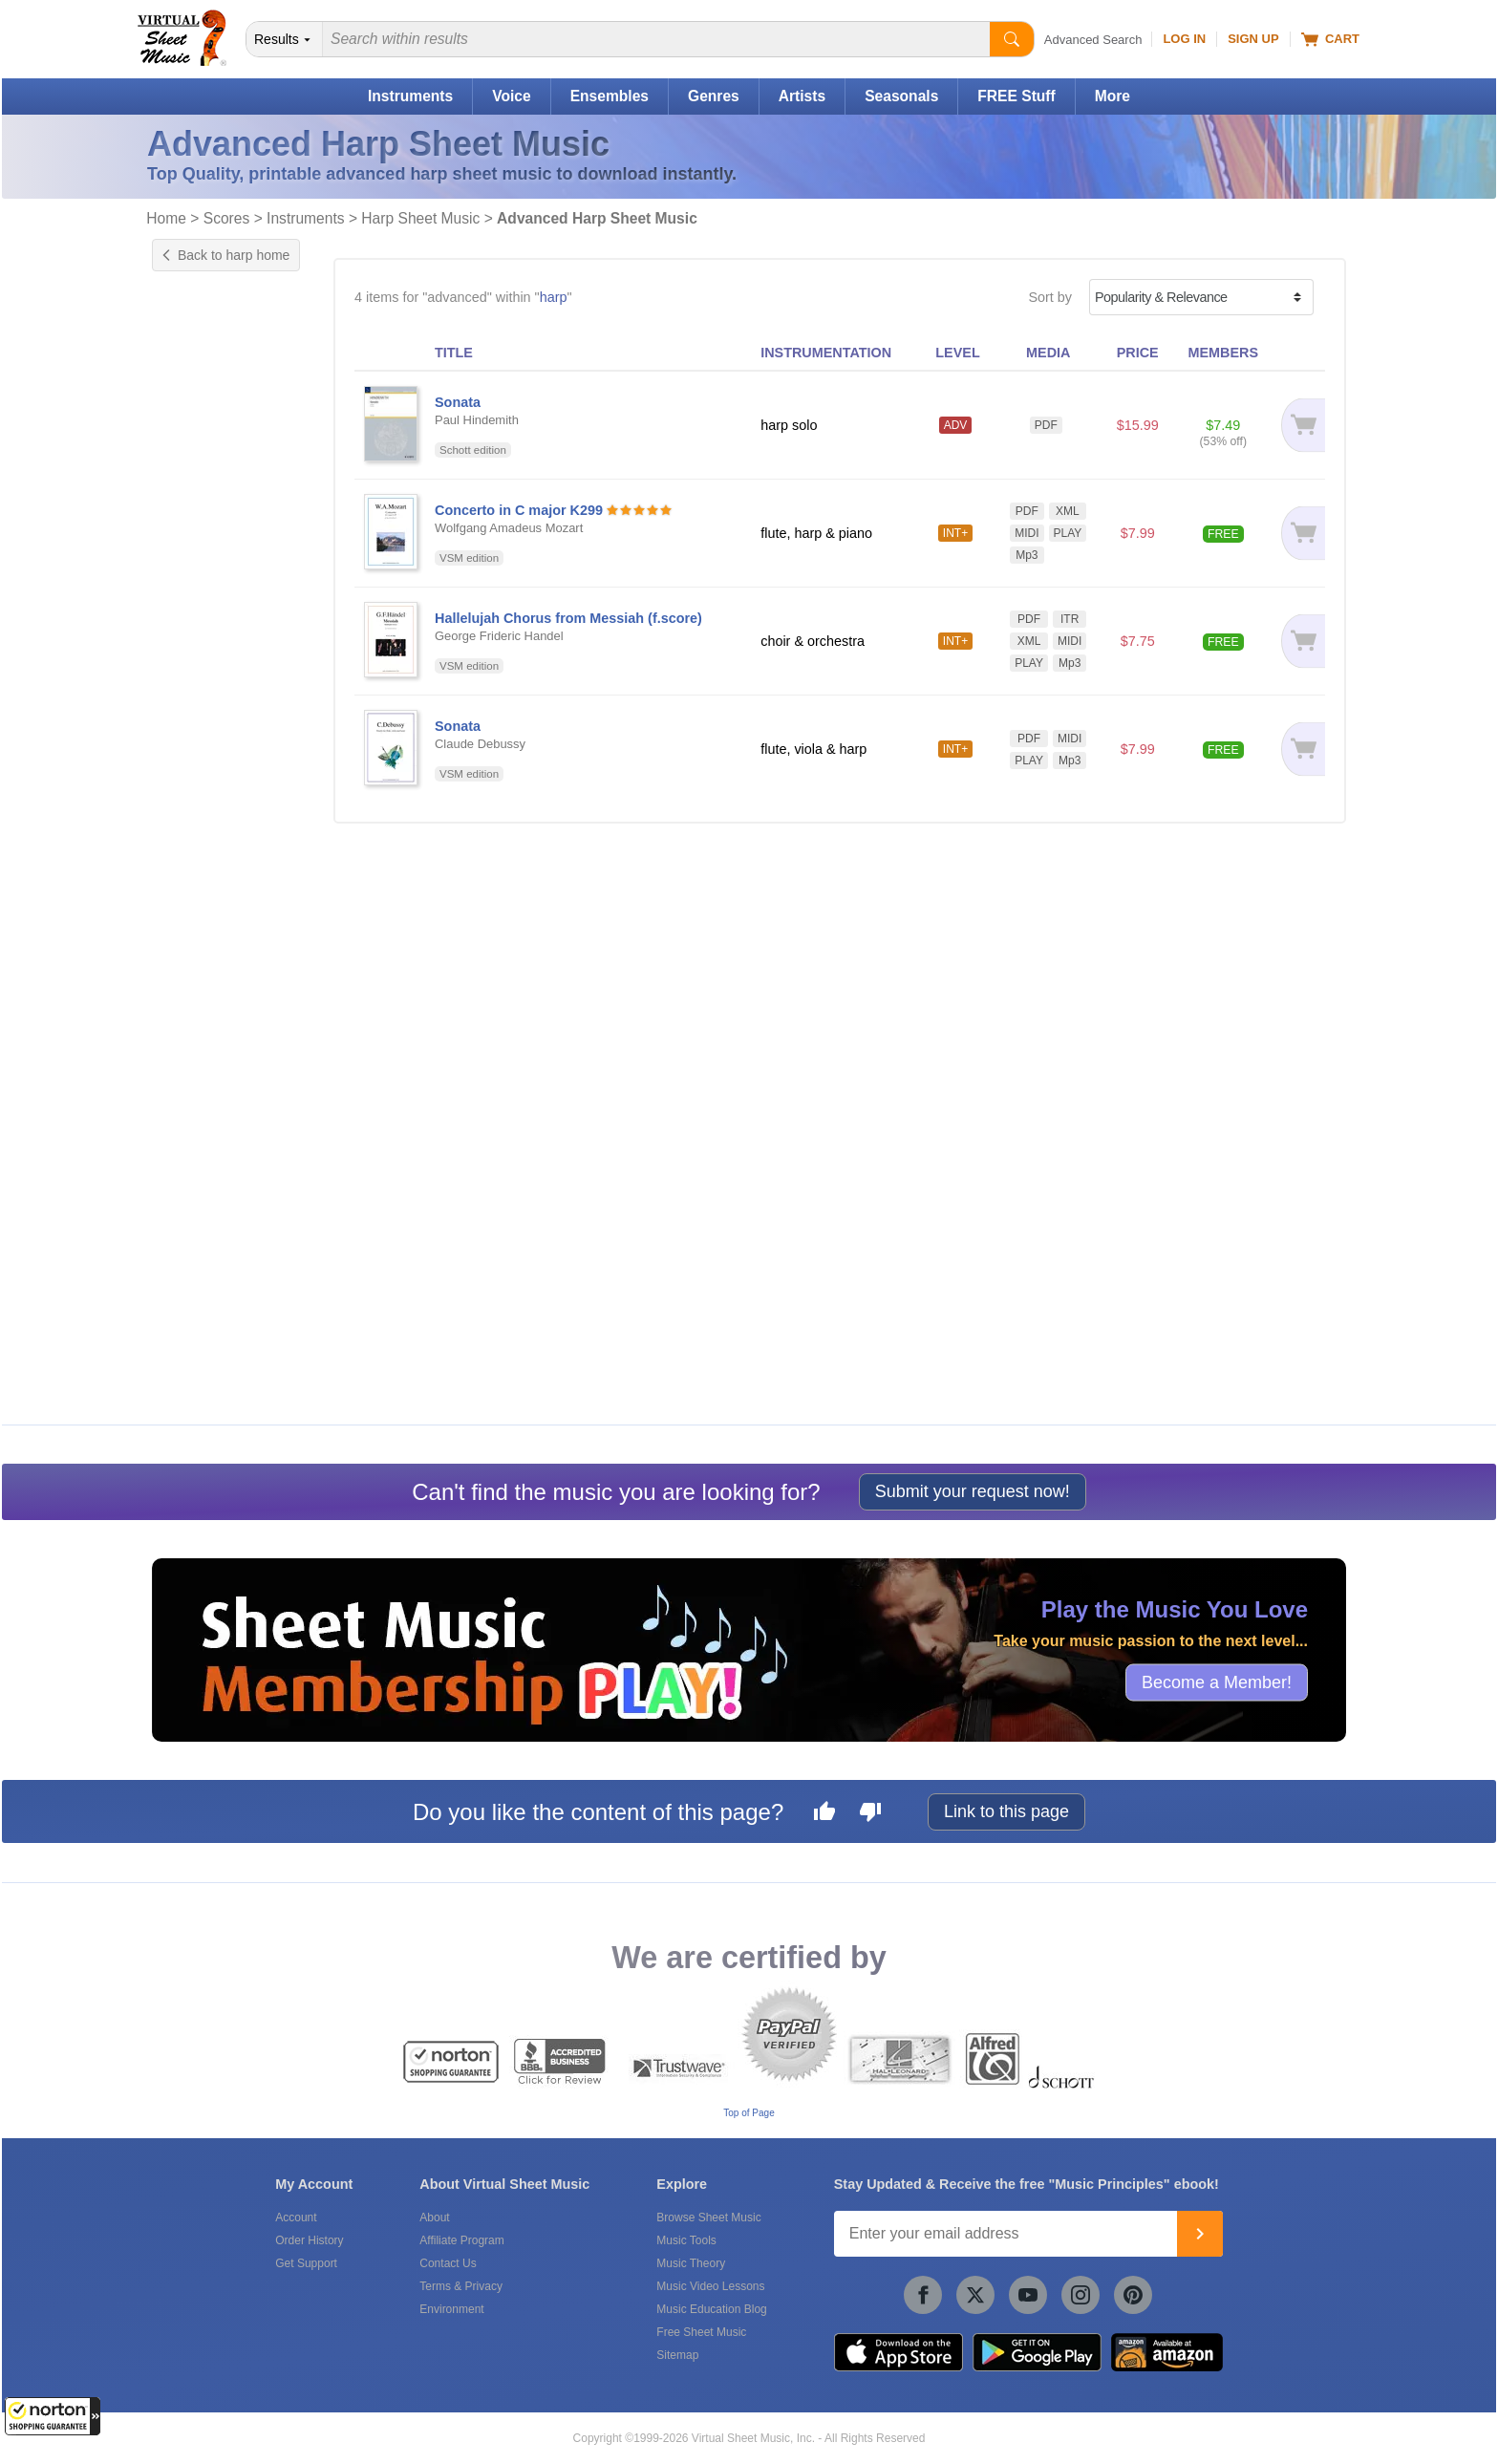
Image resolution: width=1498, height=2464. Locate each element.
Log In (1184, 39)
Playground (206, 704)
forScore (197, 1357)
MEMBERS (1223, 352)
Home (166, 218)
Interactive (202, 664)
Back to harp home (225, 255)
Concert (195, 773)
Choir (187, 881)
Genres (713, 96)
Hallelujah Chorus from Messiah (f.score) (568, 618)
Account (295, 2217)
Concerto (198, 555)
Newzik (193, 1377)
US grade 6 (206, 426)
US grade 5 (206, 406)
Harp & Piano (212, 962)
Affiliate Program (461, 2240)
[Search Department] (284, 39)
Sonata (193, 575)
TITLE (454, 352)
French (192, 793)
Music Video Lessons (710, 2286)
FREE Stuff (1016, 96)
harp (553, 297)
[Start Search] (1012, 39)
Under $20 (203, 1091)
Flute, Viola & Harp (229, 942)
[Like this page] (824, 1814)
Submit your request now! (972, 1491)
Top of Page (748, 2113)
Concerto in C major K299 (519, 510)
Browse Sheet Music (708, 2217)
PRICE (1138, 352)
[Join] (1200, 2234)
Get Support (306, 2263)
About (434, 2217)
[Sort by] (1201, 297)
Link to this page (1006, 1811)
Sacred (193, 813)
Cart (1330, 39)
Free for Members (225, 1051)
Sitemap (677, 2355)
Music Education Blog (711, 2309)
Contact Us (447, 2263)
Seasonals (901, 96)
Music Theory (690, 2263)
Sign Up (1253, 39)
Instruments (410, 96)
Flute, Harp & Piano (231, 922)
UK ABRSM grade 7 (231, 486)
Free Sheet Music (701, 2332)
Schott (190, 1268)
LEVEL (957, 352)
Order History (309, 2240)
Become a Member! (1217, 1682)
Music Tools (686, 2240)
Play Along (203, 684)
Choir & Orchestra (226, 902)
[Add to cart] (1299, 425)
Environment (451, 2309)
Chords (193, 644)
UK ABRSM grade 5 (231, 446)
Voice (511, 96)
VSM (186, 1248)
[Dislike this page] (870, 1814)
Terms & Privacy (461, 2286)
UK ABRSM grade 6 (231, 466)
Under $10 (203, 1071)
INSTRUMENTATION (825, 352)
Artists (802, 96)
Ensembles (609, 96)
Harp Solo (201, 982)
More (1112, 96)
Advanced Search (1093, 39)
